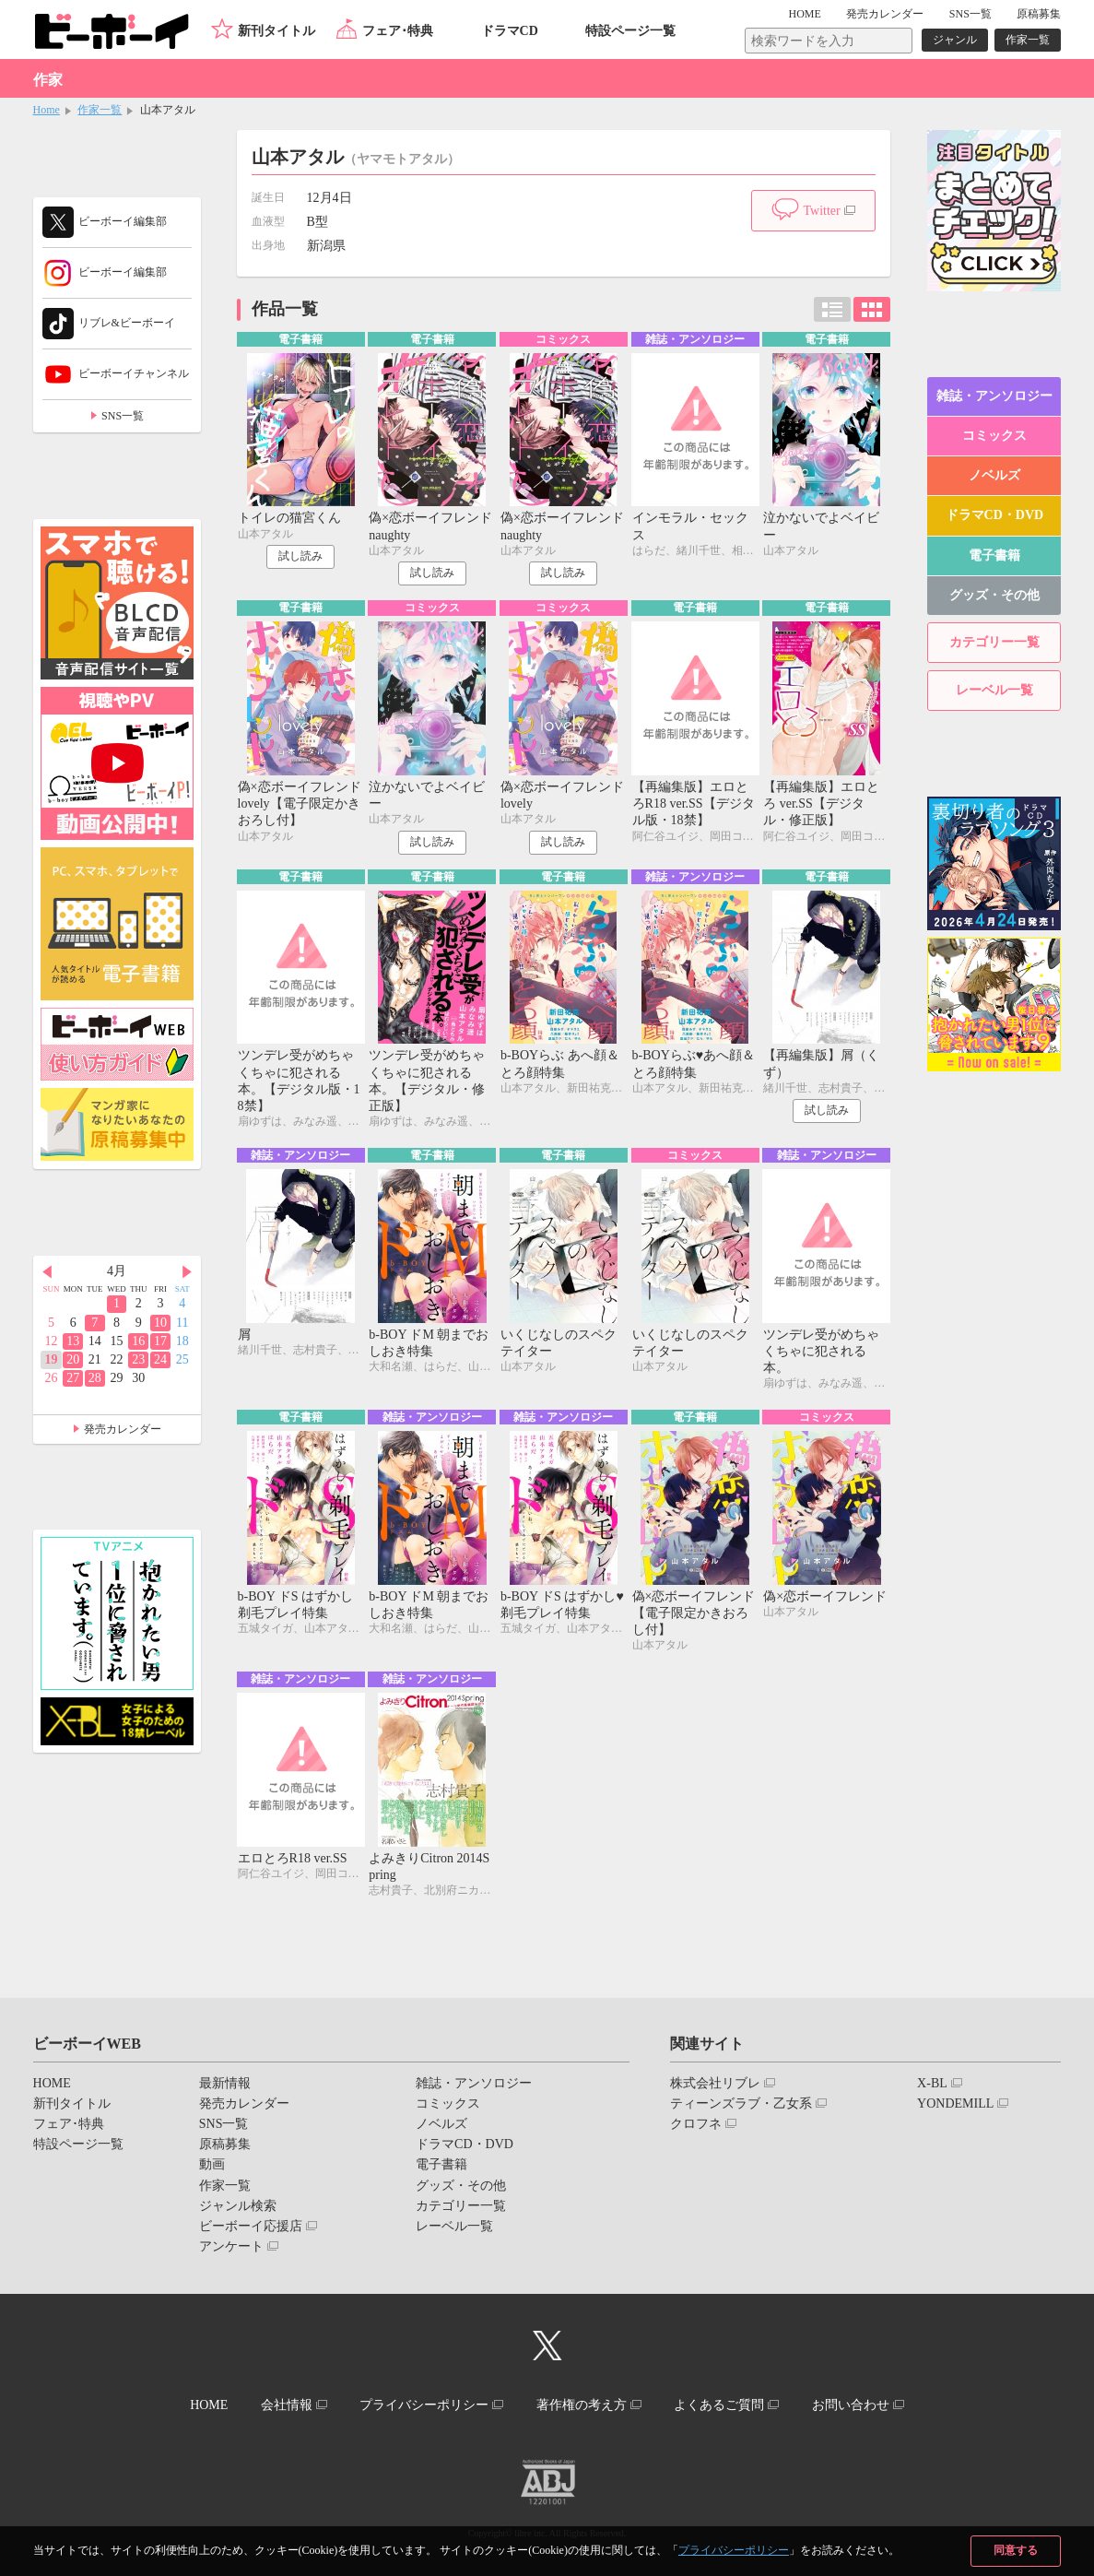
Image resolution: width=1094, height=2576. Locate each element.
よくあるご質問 (719, 2405)
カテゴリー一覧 (994, 642)
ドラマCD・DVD (995, 515)
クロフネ (696, 2124)
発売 (884, 13)
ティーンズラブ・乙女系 (741, 2103)
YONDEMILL (955, 2103)
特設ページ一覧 (630, 31)
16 (138, 1341)
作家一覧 (1028, 39)
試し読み (300, 555)
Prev (47, 1272)
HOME (805, 13)
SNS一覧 (970, 13)
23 (138, 1359)
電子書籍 (994, 555)
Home (46, 109)
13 (72, 1341)
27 (72, 1378)
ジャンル (955, 39)
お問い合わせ (850, 2405)
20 (72, 1359)
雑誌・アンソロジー (994, 396)
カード (871, 309)
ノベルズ (994, 475)
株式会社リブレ (715, 2083)
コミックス (994, 436)
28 (94, 1378)
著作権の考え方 (581, 2405)
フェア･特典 (397, 31)
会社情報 (286, 2405)
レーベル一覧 (994, 690)
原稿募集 (1039, 13)
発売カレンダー (122, 1429)
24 (160, 1359)
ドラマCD (509, 31)
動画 (212, 2164)
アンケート (231, 2246)
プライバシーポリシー (733, 2550)
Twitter (821, 211)
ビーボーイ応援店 (250, 2226)
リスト (832, 309)
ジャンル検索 (237, 2206)
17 (160, 1341)
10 (160, 1322)
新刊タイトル (276, 31)
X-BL (932, 2083)
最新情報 (225, 2083)
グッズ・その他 (994, 595)
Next (187, 1272)
